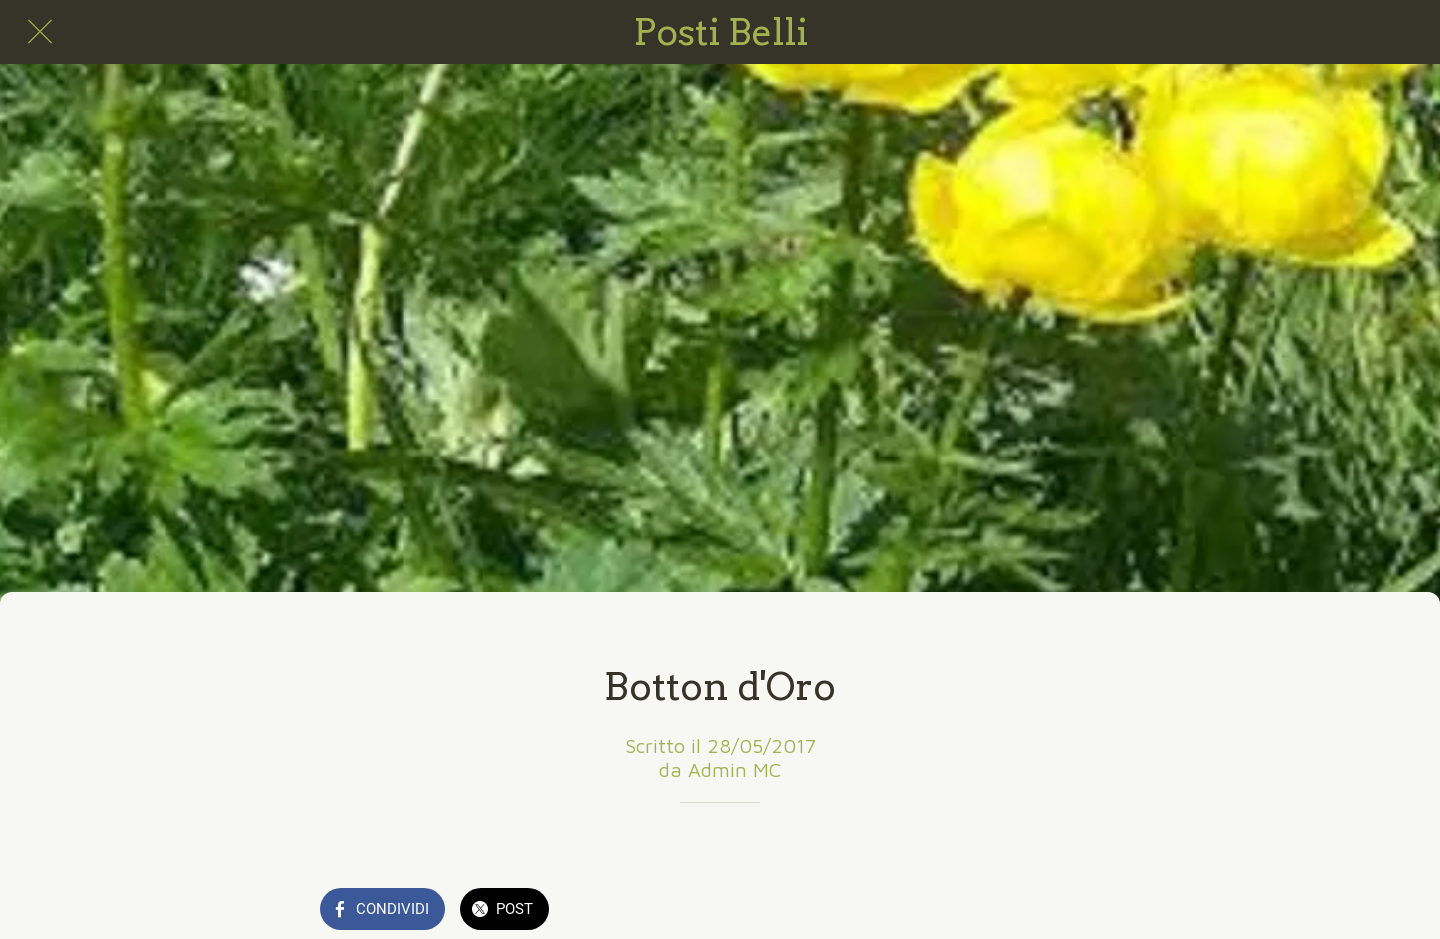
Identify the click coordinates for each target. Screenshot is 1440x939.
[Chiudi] (40, 32)
